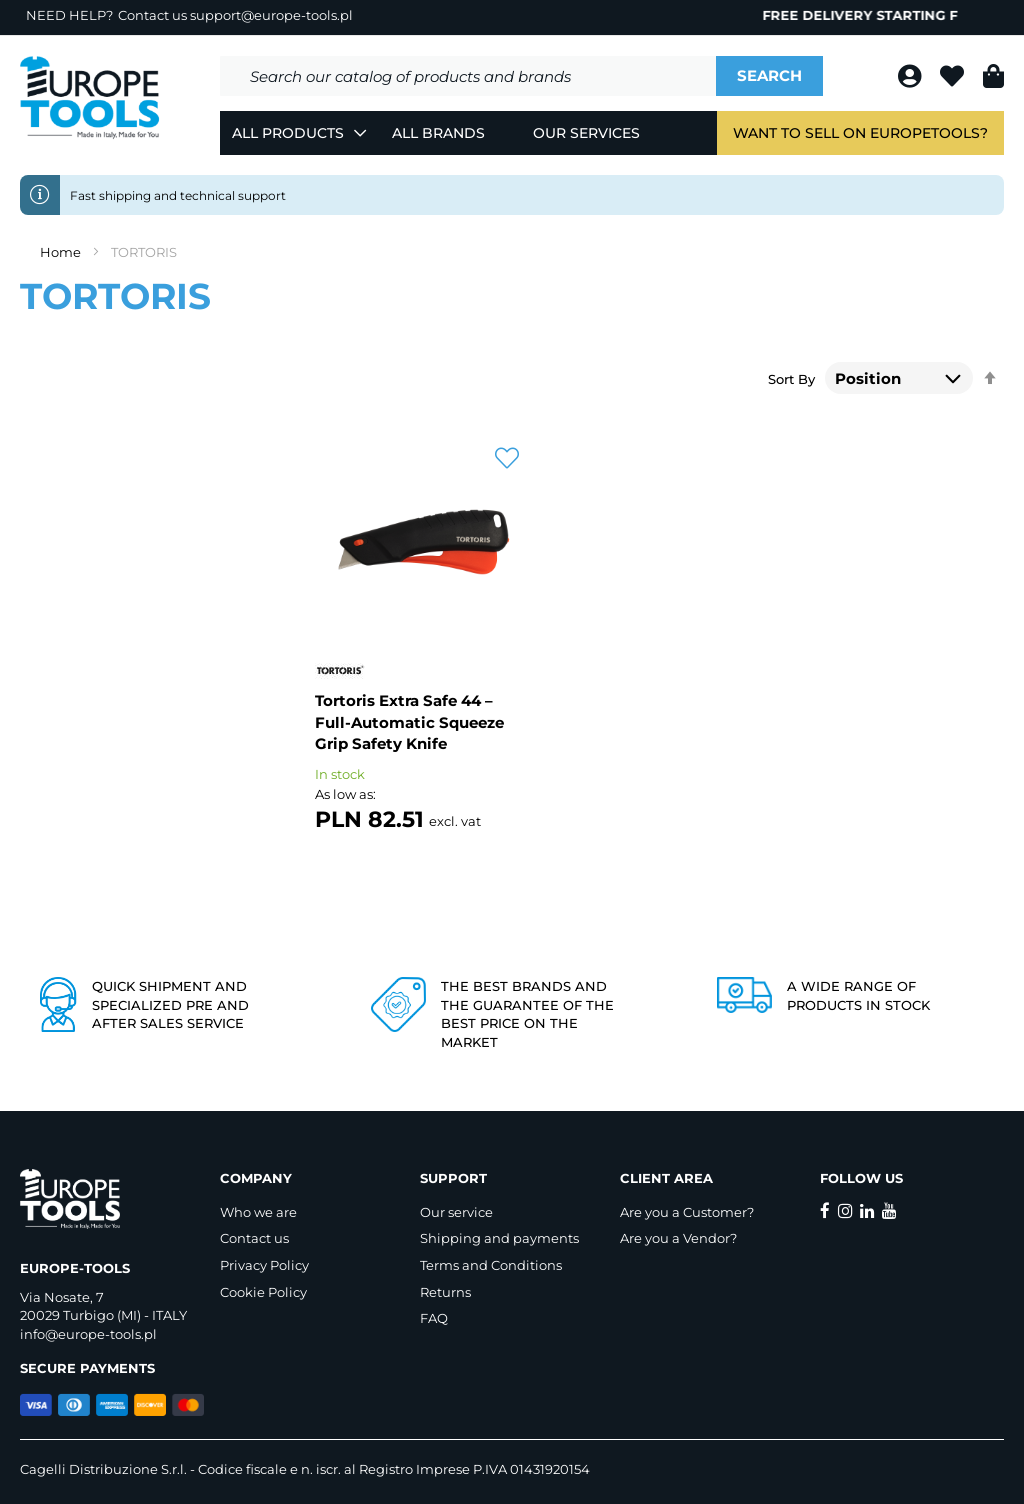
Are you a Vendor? (678, 1238)
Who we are (258, 1212)
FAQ (434, 1318)
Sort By (791, 379)
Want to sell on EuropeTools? (860, 133)
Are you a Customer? (687, 1212)
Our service (456, 1212)
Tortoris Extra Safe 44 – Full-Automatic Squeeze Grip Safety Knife (409, 722)
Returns (445, 1292)
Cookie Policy (263, 1292)
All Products (288, 133)
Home (62, 252)
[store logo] (90, 98)
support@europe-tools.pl (271, 15)
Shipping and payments (499, 1238)
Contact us (254, 1238)
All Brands (438, 133)
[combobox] (468, 76)
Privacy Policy (264, 1265)
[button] (507, 459)
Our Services (586, 133)
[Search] (769, 76)
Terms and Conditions (491, 1265)
